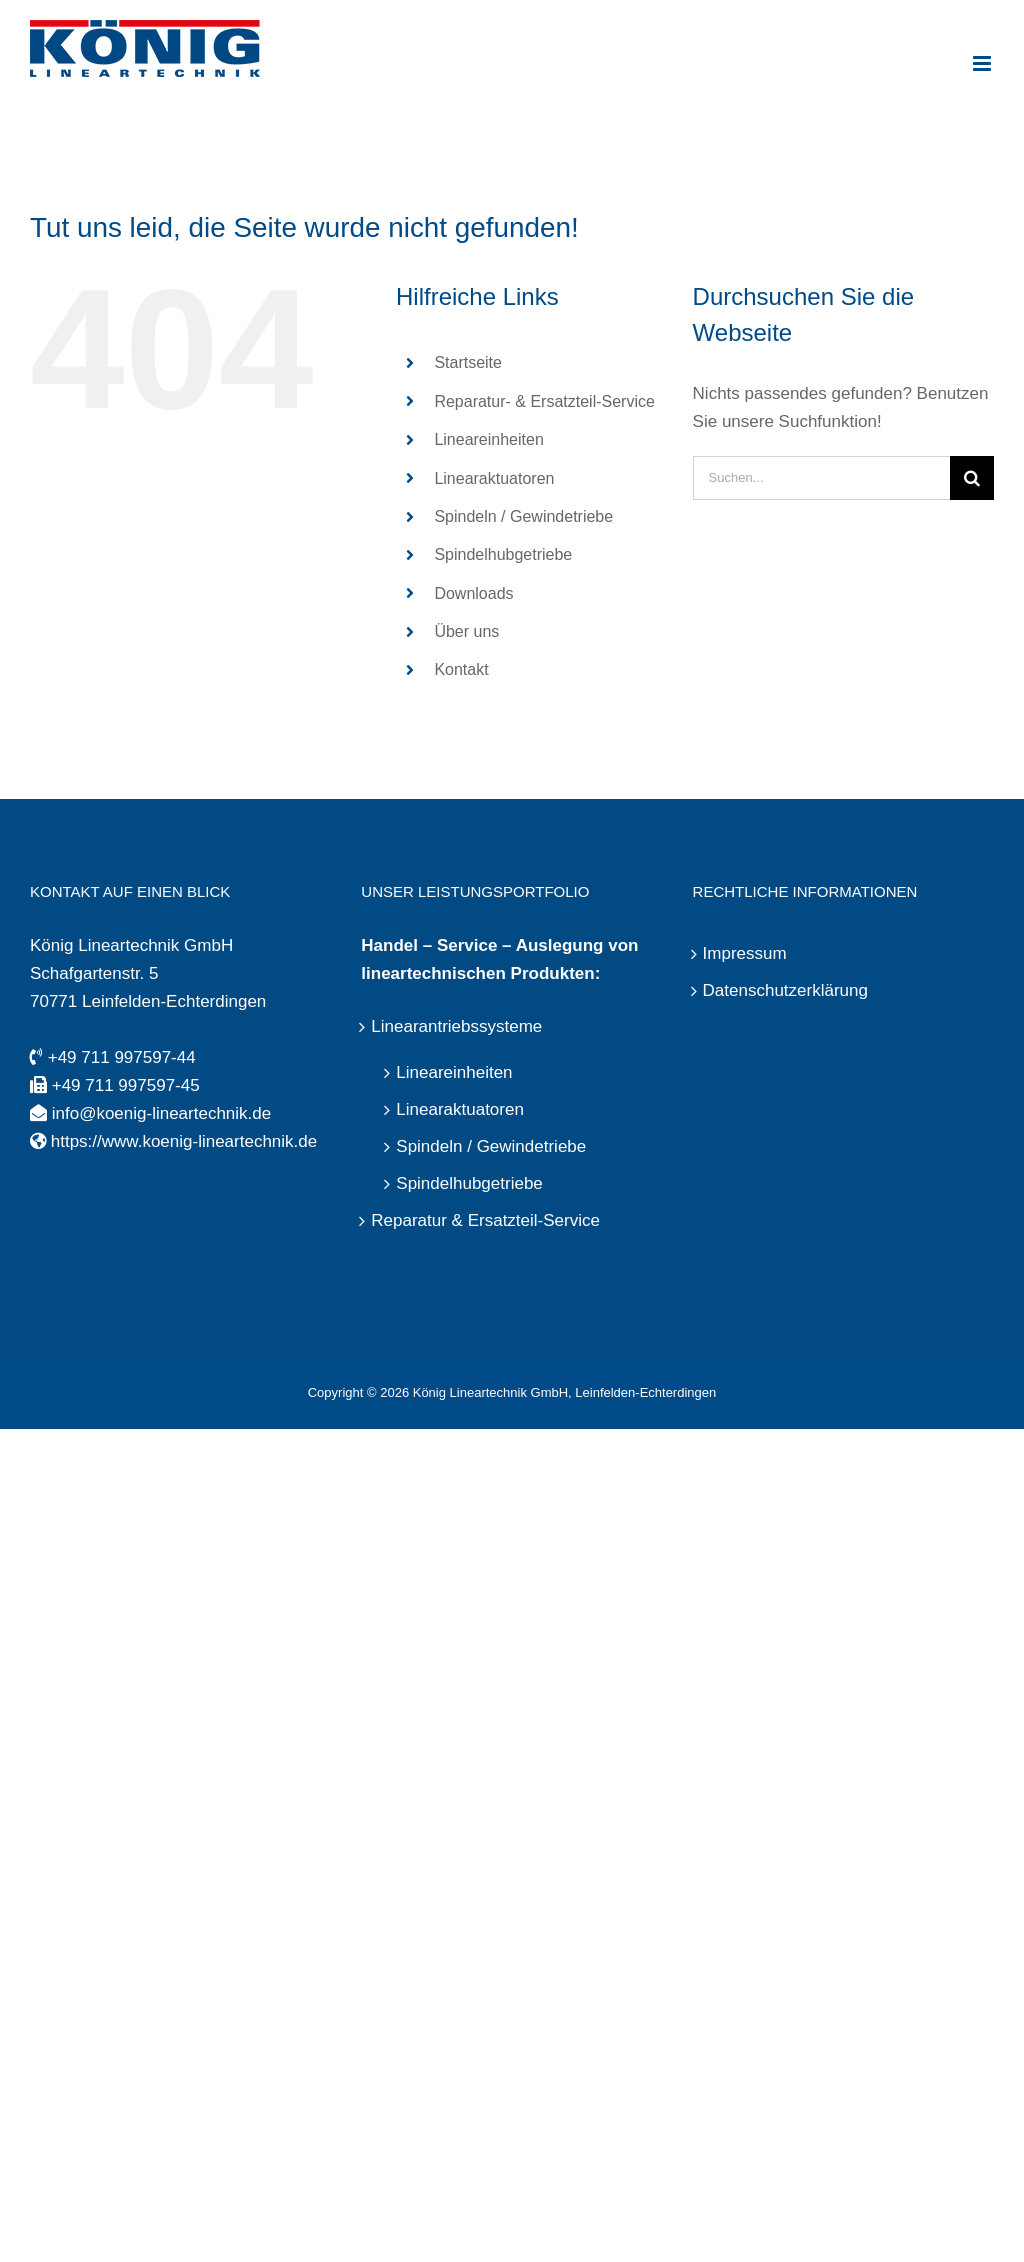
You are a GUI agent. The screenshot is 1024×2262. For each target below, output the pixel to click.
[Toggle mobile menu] (983, 63)
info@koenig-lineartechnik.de (162, 1113)
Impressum (745, 953)
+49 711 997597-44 (122, 1057)
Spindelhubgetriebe (503, 554)
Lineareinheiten (488, 439)
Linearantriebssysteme (456, 1026)
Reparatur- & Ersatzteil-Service (544, 401)
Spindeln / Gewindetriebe (523, 516)
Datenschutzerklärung (785, 990)
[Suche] (972, 478)
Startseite (468, 362)
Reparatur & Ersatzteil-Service (485, 1220)
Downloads (473, 593)
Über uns (466, 631)
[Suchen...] (821, 478)
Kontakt (461, 669)
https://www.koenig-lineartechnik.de (184, 1141)
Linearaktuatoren (494, 478)
